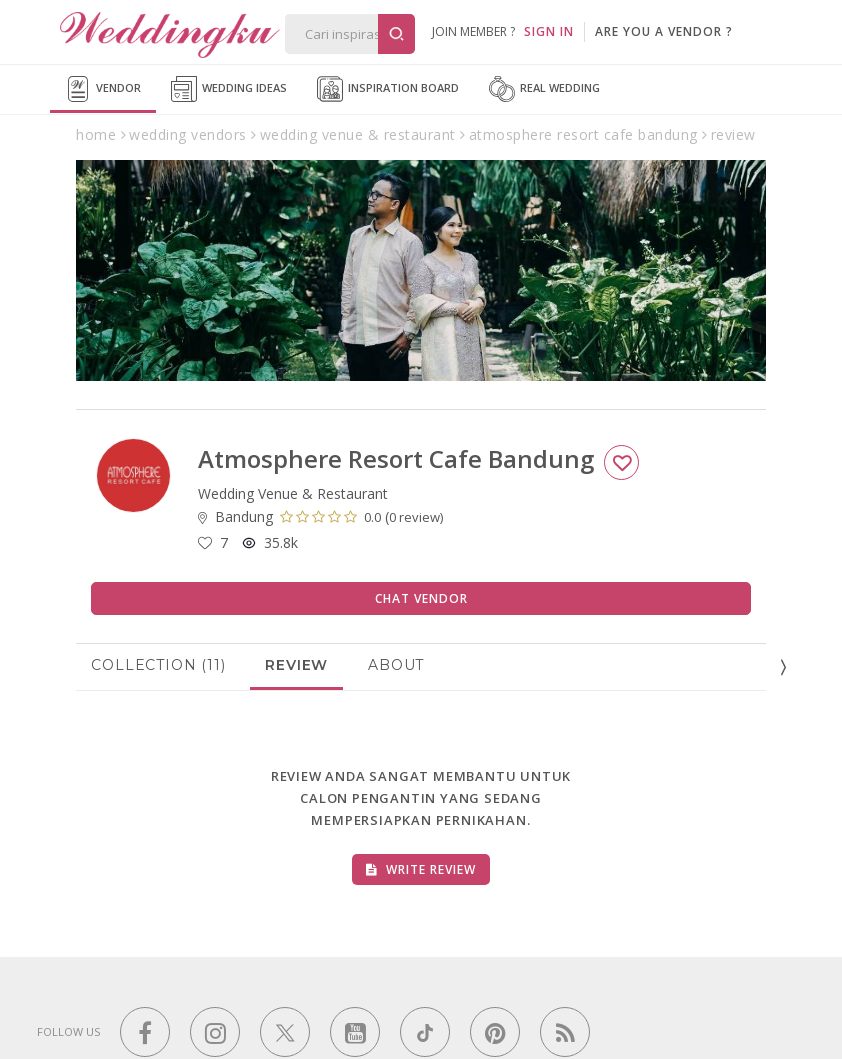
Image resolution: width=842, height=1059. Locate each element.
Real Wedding (544, 89)
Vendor (103, 89)
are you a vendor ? (664, 31)
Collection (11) (158, 665)
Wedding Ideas (229, 89)
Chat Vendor (421, 598)
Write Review (421, 869)
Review (296, 665)
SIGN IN (549, 31)
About (396, 665)
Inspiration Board (388, 89)
